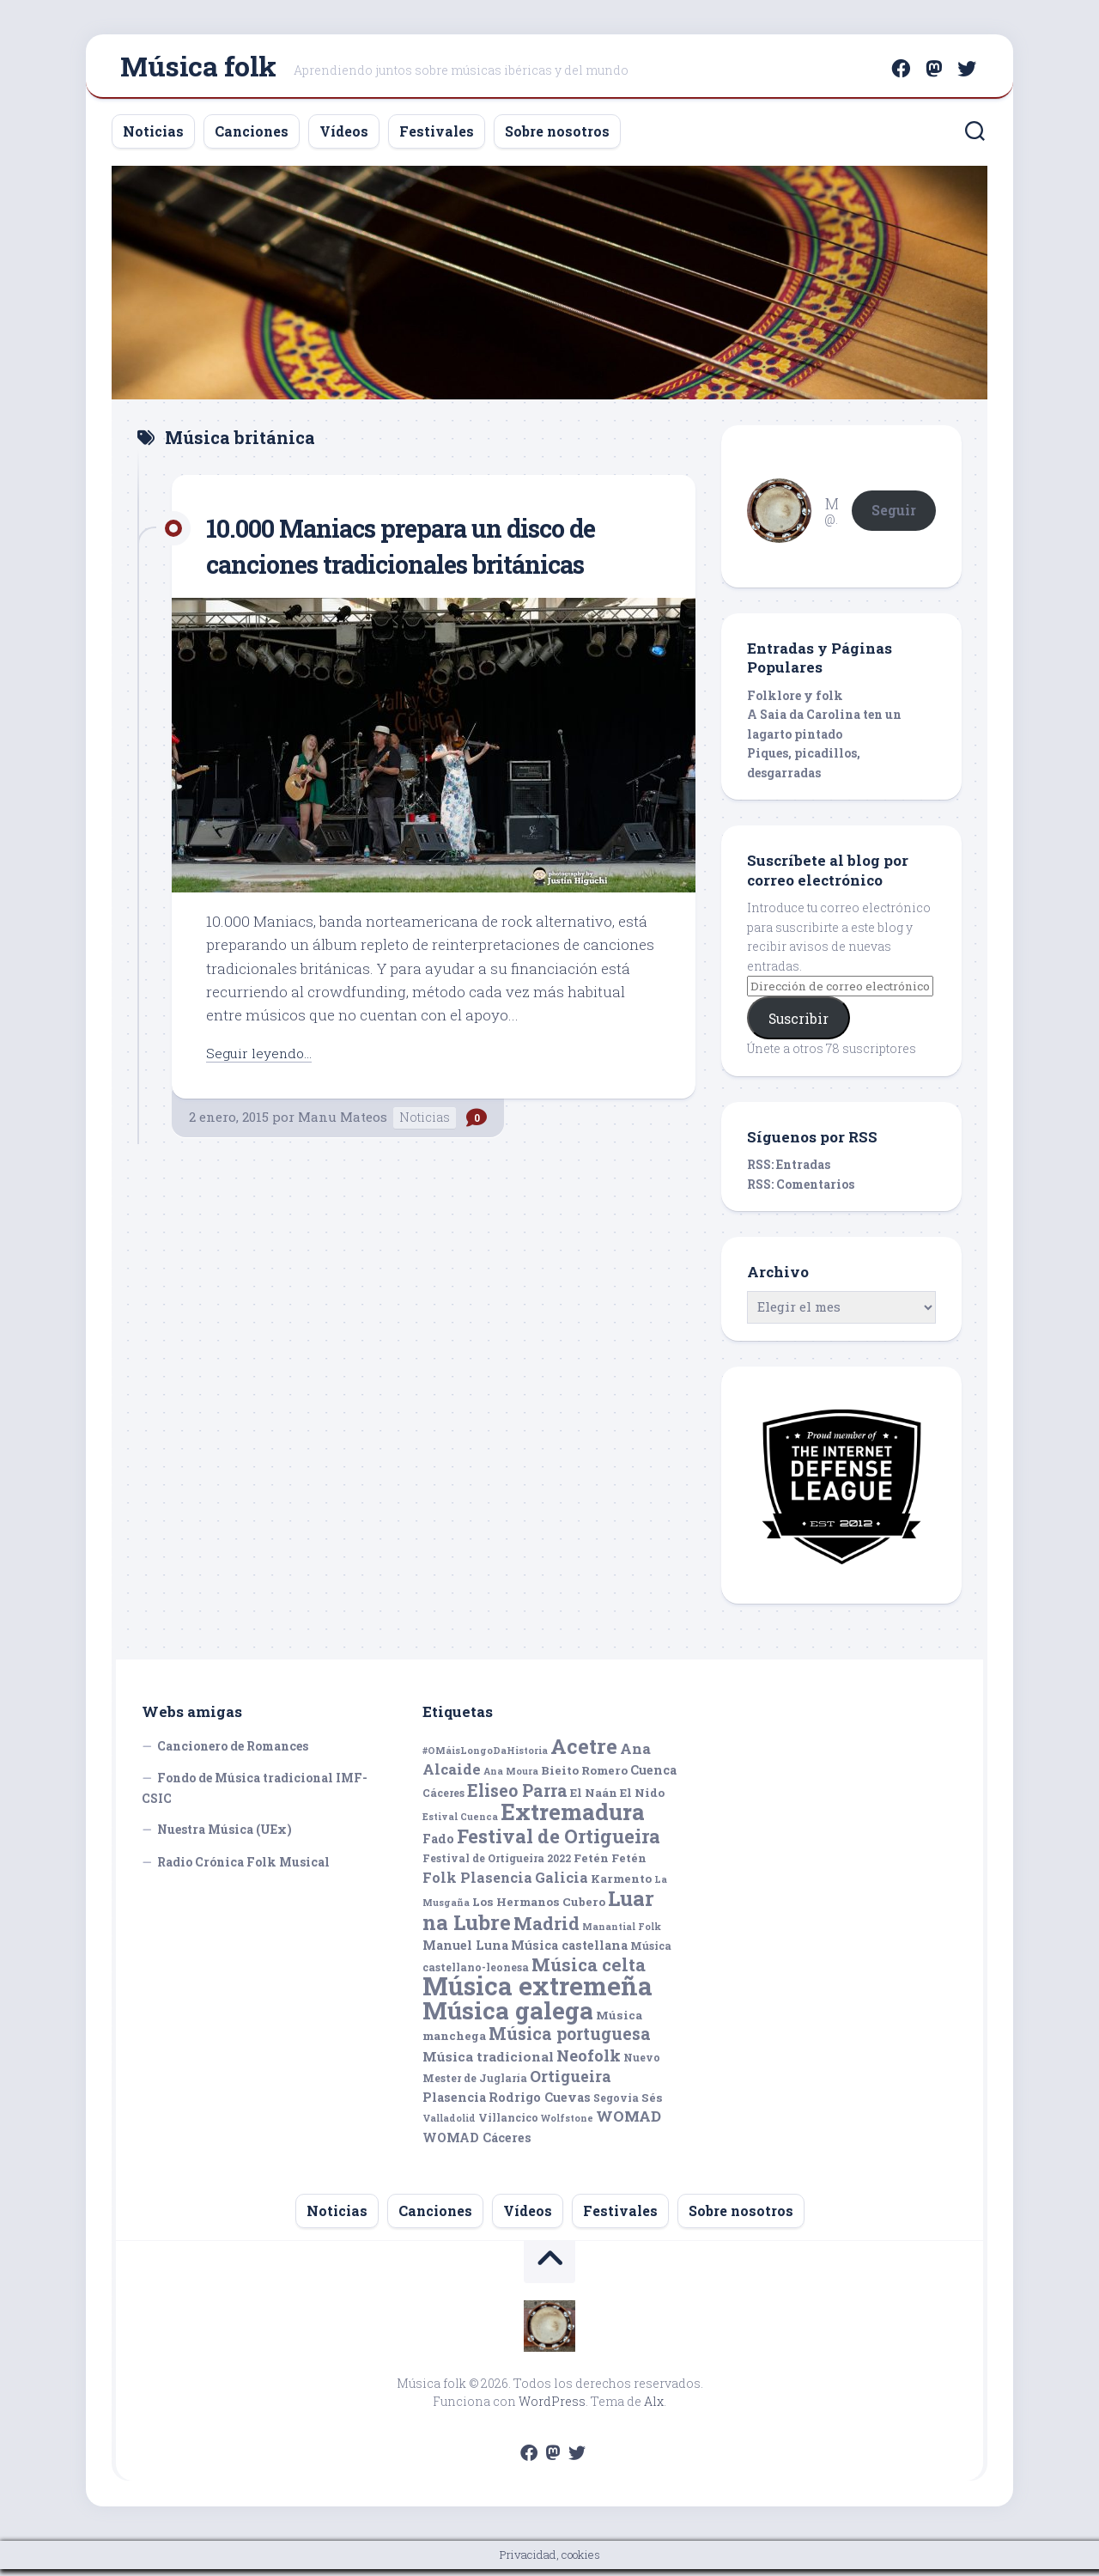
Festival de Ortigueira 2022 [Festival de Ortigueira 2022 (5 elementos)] (496, 1866)
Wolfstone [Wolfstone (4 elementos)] (567, 2126)
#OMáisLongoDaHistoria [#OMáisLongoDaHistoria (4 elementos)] (485, 1757)
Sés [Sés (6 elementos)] (652, 2104)
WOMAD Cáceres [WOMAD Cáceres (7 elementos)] (476, 2144)
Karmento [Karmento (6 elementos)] (621, 1885)
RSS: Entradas (788, 1172)
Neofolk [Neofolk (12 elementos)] (588, 2062)
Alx (654, 2408)
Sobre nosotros (557, 138)
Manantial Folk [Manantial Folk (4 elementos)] (621, 1933)
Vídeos (343, 138)
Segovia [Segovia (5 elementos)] (616, 2104)
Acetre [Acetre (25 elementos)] (583, 1752)
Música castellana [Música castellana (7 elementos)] (569, 1953)
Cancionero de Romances (232, 1753)
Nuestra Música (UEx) (224, 1837)
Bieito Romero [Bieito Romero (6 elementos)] (584, 1778)
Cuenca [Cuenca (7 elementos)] (653, 1777)
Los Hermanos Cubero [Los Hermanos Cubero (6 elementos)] (538, 1909)
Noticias (153, 138)
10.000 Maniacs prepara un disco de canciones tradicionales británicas (429, 551)
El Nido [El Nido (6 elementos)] (642, 1799)
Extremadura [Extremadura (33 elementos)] (573, 1819)
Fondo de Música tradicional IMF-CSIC (254, 1795)
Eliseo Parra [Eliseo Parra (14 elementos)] (517, 1797)
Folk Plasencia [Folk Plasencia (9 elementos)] (477, 1884)
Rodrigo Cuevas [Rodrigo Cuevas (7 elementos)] (540, 2104)
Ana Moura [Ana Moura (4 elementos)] (510, 1779)
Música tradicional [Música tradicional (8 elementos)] (488, 2063)
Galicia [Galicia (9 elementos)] (561, 1884)
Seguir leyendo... (262, 1059)
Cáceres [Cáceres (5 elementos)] (443, 1799)
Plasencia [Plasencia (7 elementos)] (454, 2104)
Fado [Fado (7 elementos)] (438, 1845)
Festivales (436, 138)
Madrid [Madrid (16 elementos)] (546, 1930)
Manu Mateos (342, 1123)
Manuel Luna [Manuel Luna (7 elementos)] (465, 1953)
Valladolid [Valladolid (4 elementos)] (449, 2126)
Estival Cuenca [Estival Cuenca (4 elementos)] (460, 1824)
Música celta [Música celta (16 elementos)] (588, 1971)
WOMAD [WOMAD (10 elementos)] (628, 2124)
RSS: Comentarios (800, 1191)
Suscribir (798, 1025)
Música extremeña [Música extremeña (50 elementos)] (537, 1993)
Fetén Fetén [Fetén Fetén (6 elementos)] (610, 1865)
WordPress (552, 2408)
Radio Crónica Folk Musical (243, 1868)
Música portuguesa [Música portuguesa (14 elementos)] (570, 2041)
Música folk (198, 69)
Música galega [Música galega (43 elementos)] (507, 2017)
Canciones (251, 138)
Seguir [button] (893, 517)
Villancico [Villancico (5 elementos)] (508, 2125)
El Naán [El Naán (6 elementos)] (593, 1799)
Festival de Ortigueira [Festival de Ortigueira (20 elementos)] (558, 1842)
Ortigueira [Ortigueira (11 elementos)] (570, 2084)
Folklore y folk (795, 702)
